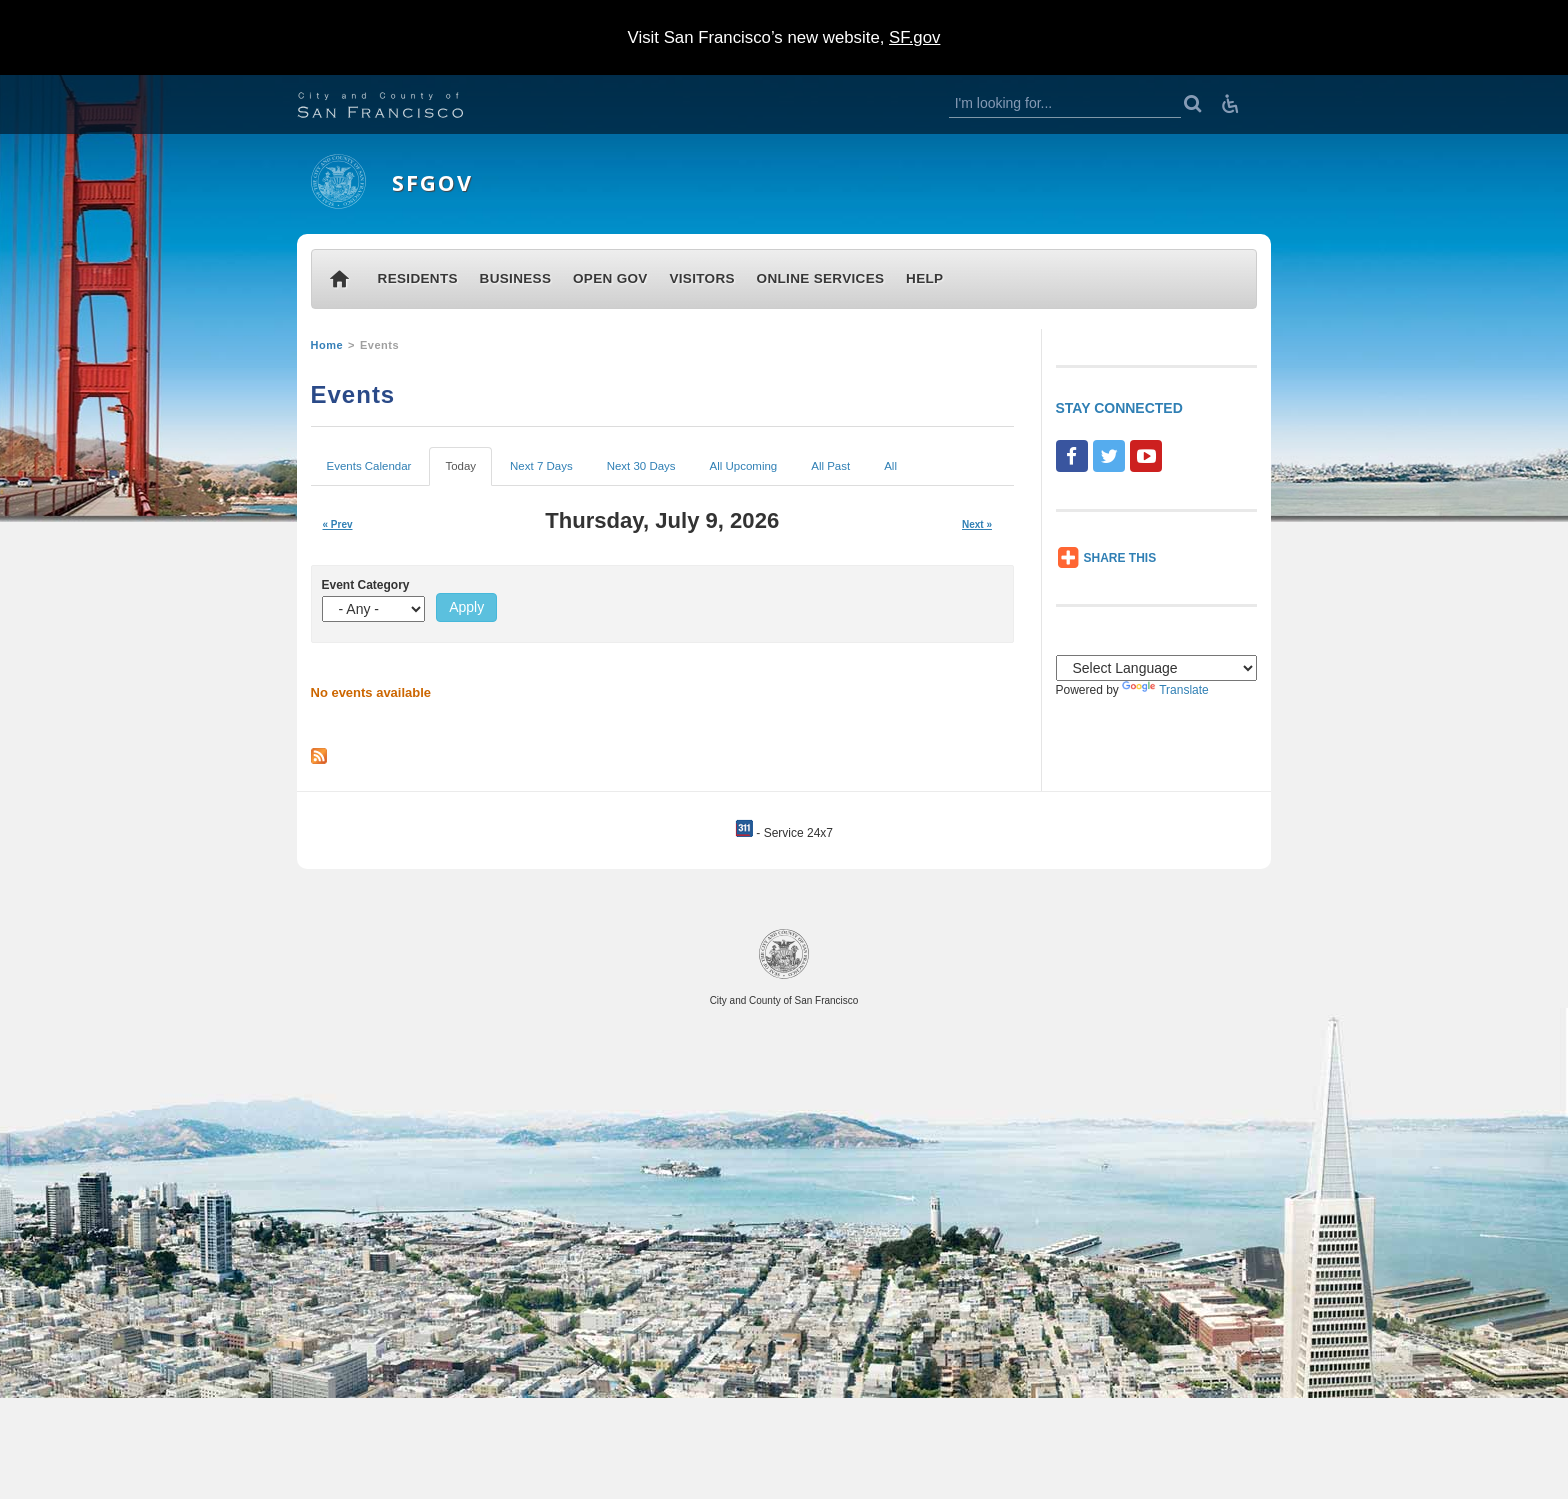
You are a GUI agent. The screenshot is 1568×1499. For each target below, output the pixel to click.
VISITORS (701, 278)
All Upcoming (744, 466)
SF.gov (914, 37)
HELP (924, 278)
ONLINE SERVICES (821, 278)
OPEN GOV (610, 278)
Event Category (366, 585)
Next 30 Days (641, 466)
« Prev (338, 524)
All (890, 466)
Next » (977, 524)
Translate (1165, 690)
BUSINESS (516, 278)
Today (463, 471)
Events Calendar (369, 466)
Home (327, 345)
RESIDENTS (418, 278)
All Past (830, 466)
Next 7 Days (541, 466)
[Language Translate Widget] (1157, 668)
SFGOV (432, 182)
